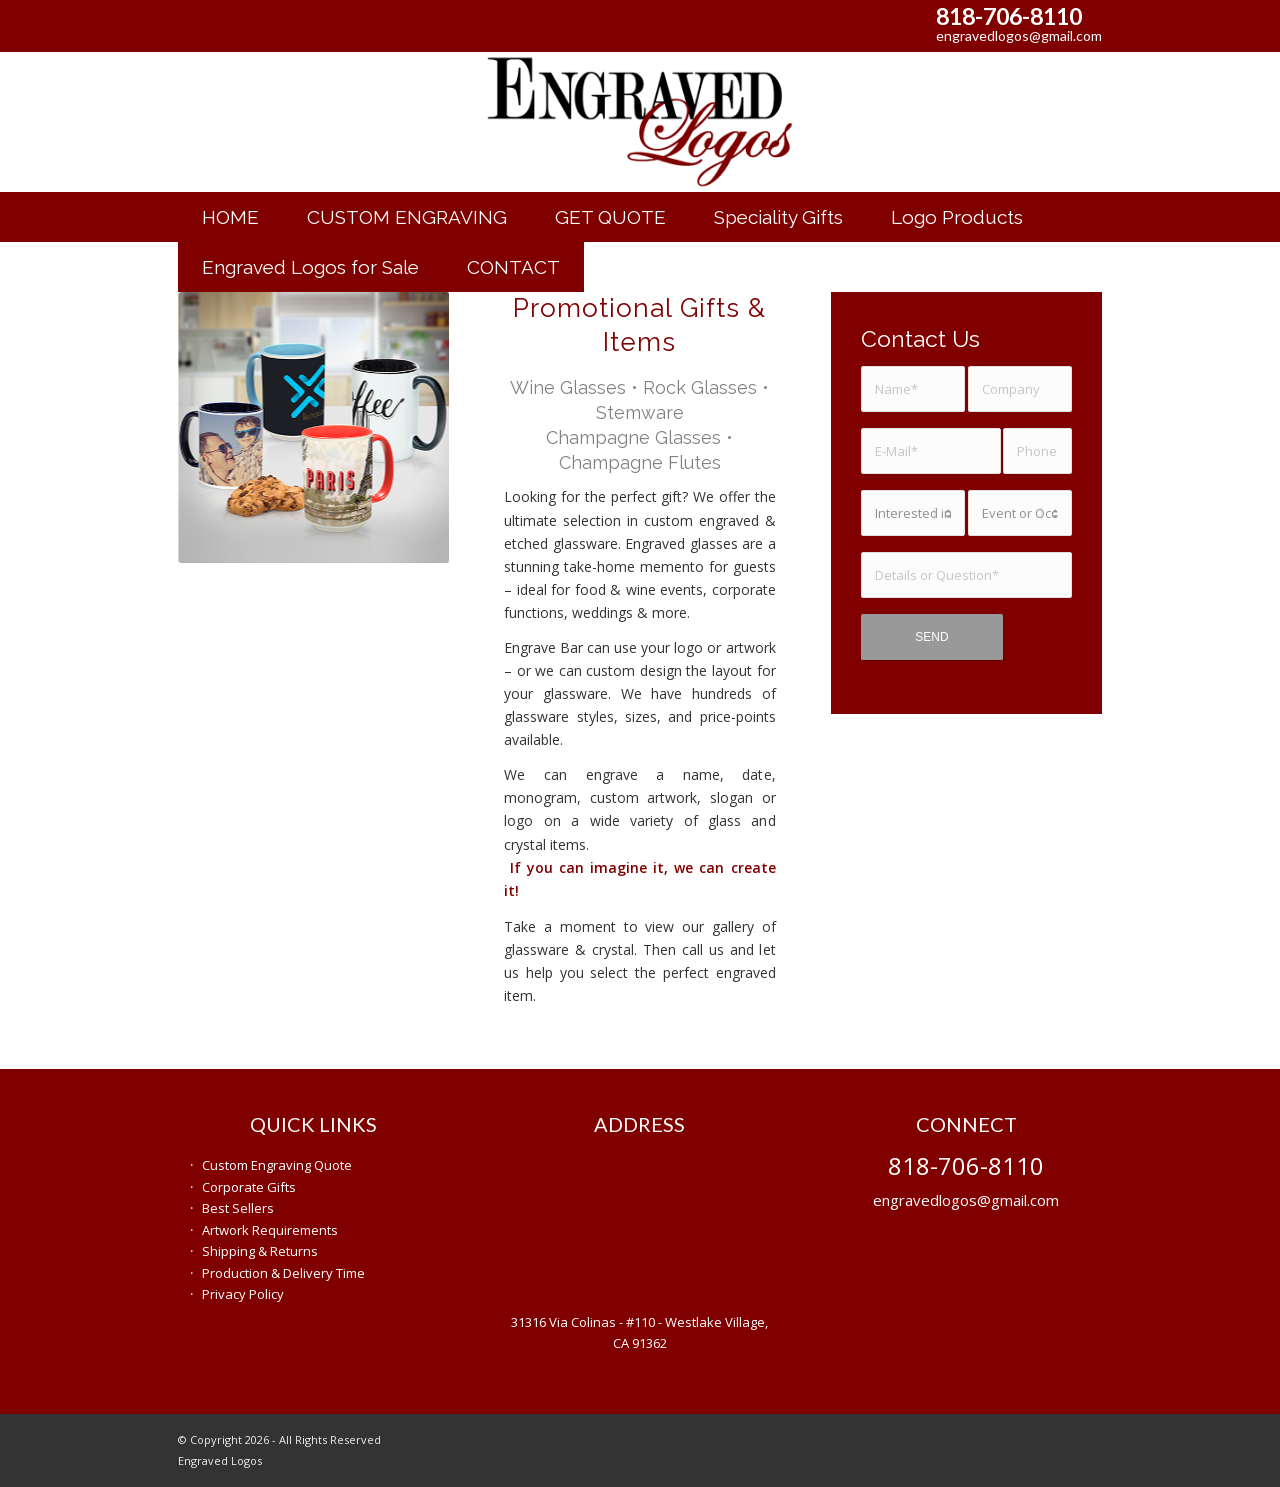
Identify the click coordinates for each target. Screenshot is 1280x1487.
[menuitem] (230, 217)
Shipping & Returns (260, 1251)
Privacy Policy (243, 1294)
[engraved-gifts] (639, 122)
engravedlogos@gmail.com (1019, 35)
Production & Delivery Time (283, 1273)
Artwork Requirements (270, 1230)
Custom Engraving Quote (277, 1165)
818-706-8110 (1009, 16)
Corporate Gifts (249, 1187)
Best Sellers (238, 1208)
